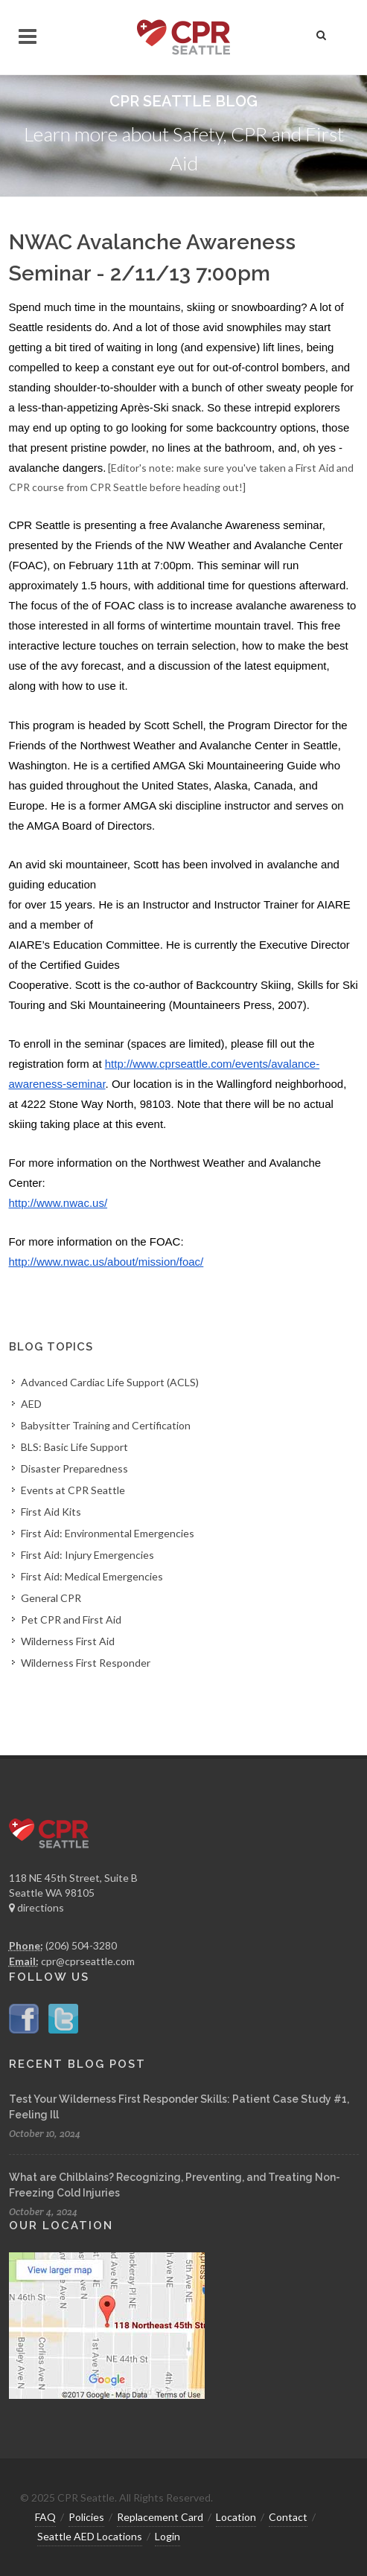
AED (31, 1403)
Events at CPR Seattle (73, 1490)
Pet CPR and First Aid (71, 1619)
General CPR (51, 1598)
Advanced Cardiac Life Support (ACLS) (110, 1382)
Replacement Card (160, 2517)
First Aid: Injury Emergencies (87, 1554)
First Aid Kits (51, 1511)
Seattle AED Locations (89, 2536)
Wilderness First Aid (68, 1641)
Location (236, 2517)
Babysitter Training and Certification (106, 1425)
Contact (288, 2517)
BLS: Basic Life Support (74, 1447)
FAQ (45, 2517)
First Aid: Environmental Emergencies (107, 1533)
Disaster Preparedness (74, 1468)
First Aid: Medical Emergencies (92, 1576)
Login (167, 2536)
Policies (86, 2517)
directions (36, 1907)
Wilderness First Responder (85, 1662)
